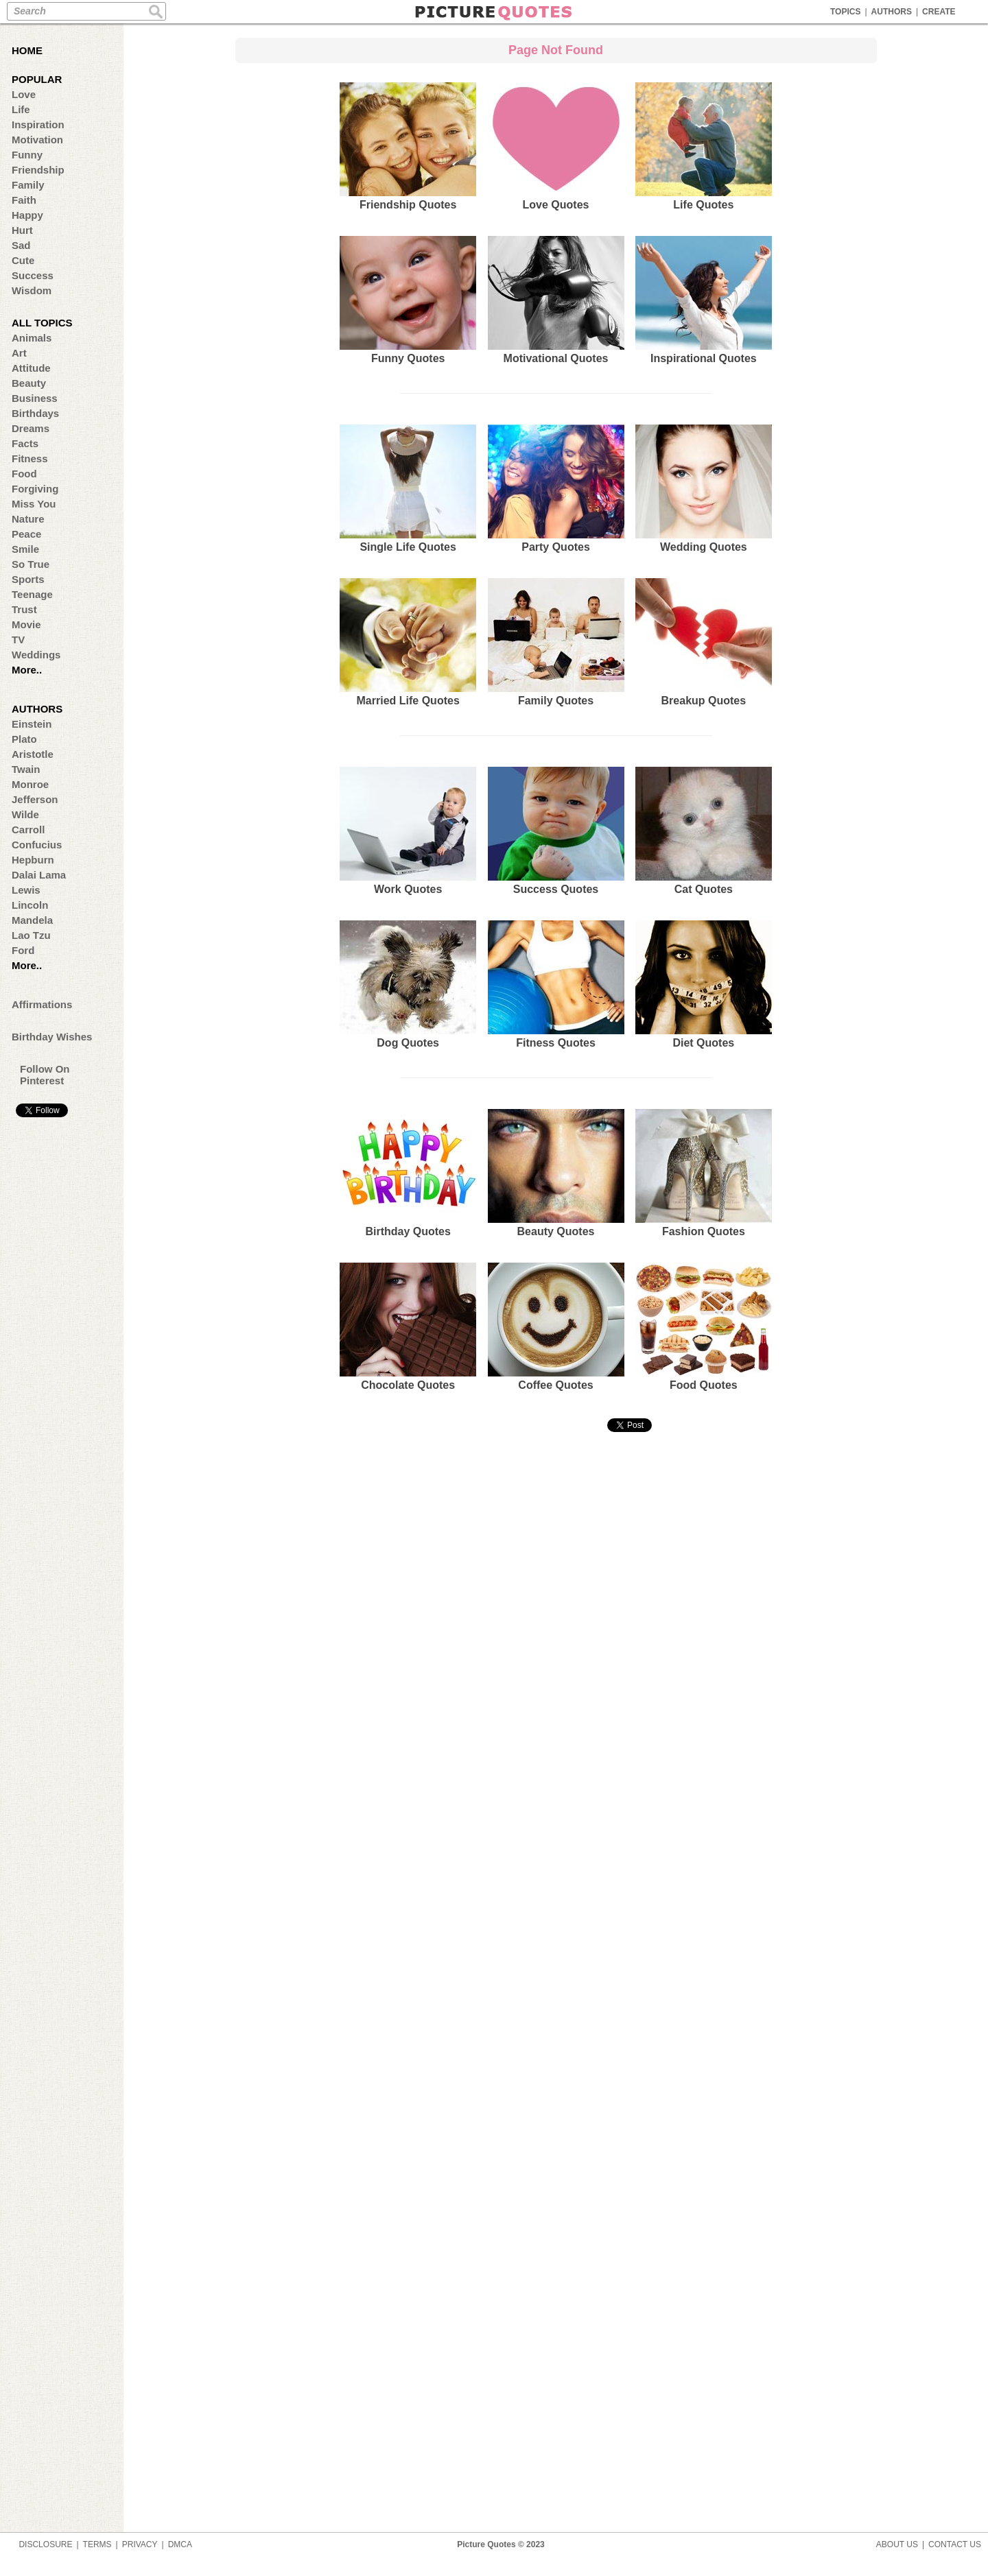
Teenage (32, 594)
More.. (27, 670)
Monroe (30, 784)
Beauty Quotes (556, 1173)
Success (33, 275)
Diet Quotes (703, 984)
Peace (26, 534)
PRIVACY (140, 2544)
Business (35, 398)
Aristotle (33, 754)
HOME (27, 50)
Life (21, 109)
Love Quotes (556, 146)
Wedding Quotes (703, 489)
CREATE (938, 11)
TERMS (97, 2544)
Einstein (31, 724)
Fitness (30, 458)
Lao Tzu (31, 935)
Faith (24, 200)
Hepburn (33, 860)
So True (30, 564)
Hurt (22, 230)
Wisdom (31, 290)
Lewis (26, 890)
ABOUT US (897, 2544)
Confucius (37, 844)
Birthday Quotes (408, 1173)
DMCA (180, 2544)
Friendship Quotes (408, 146)
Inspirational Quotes (703, 300)
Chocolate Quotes (408, 1327)
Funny (27, 154)
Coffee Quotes (556, 1327)
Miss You (34, 504)
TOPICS (845, 11)
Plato (24, 739)
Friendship (38, 170)
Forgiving (35, 488)
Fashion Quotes (703, 1173)
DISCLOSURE (45, 2544)
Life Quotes (703, 146)
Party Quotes (556, 489)
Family (28, 185)
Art (19, 353)
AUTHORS (891, 11)
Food (24, 473)
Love (24, 94)
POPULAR (37, 79)
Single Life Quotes (408, 489)
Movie (26, 624)
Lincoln (30, 905)
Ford (23, 950)
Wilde (25, 814)
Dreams (30, 428)
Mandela (32, 920)
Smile (25, 549)
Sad (21, 245)
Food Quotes (703, 1327)
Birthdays (35, 413)
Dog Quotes (408, 984)
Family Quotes (556, 642)
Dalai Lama (39, 875)
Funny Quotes (408, 300)
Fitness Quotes (556, 984)
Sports (28, 579)
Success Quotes (556, 831)
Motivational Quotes (556, 300)
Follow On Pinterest (45, 1074)
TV (18, 639)
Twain (26, 769)
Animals (31, 338)
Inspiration (38, 124)
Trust (24, 609)
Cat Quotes (703, 831)
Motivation (37, 139)
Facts (25, 443)
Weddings (36, 654)
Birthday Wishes (52, 1036)
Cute (23, 260)
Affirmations (42, 1004)
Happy (27, 215)
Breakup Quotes (703, 642)
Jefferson (35, 799)
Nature (28, 519)
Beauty (29, 383)
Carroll (28, 829)
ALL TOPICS (42, 323)
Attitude (31, 368)
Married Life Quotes (408, 642)
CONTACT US (954, 2544)
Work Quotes (408, 831)
